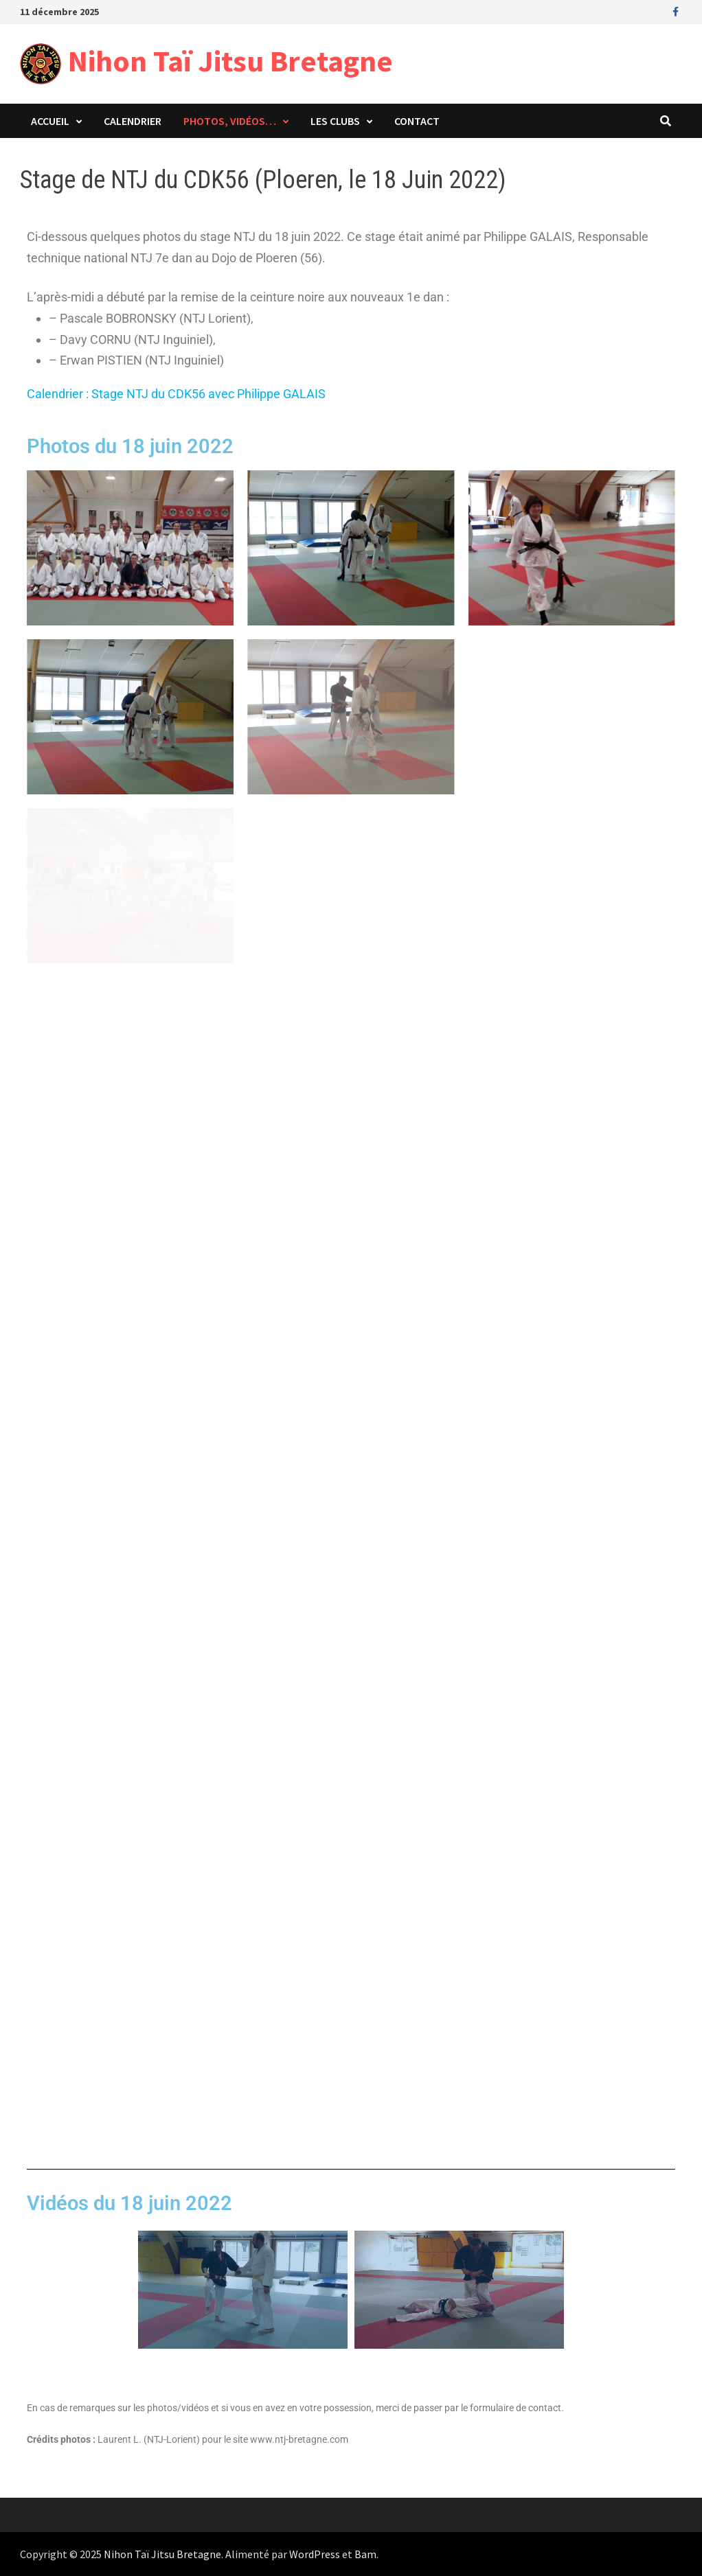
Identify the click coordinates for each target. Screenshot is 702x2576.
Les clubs (335, 121)
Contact (417, 121)
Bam (365, 2554)
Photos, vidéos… (229, 121)
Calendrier (132, 121)
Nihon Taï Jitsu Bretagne (230, 61)
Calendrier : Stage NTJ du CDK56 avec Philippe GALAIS (176, 394)
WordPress (314, 2554)
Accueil (50, 121)
